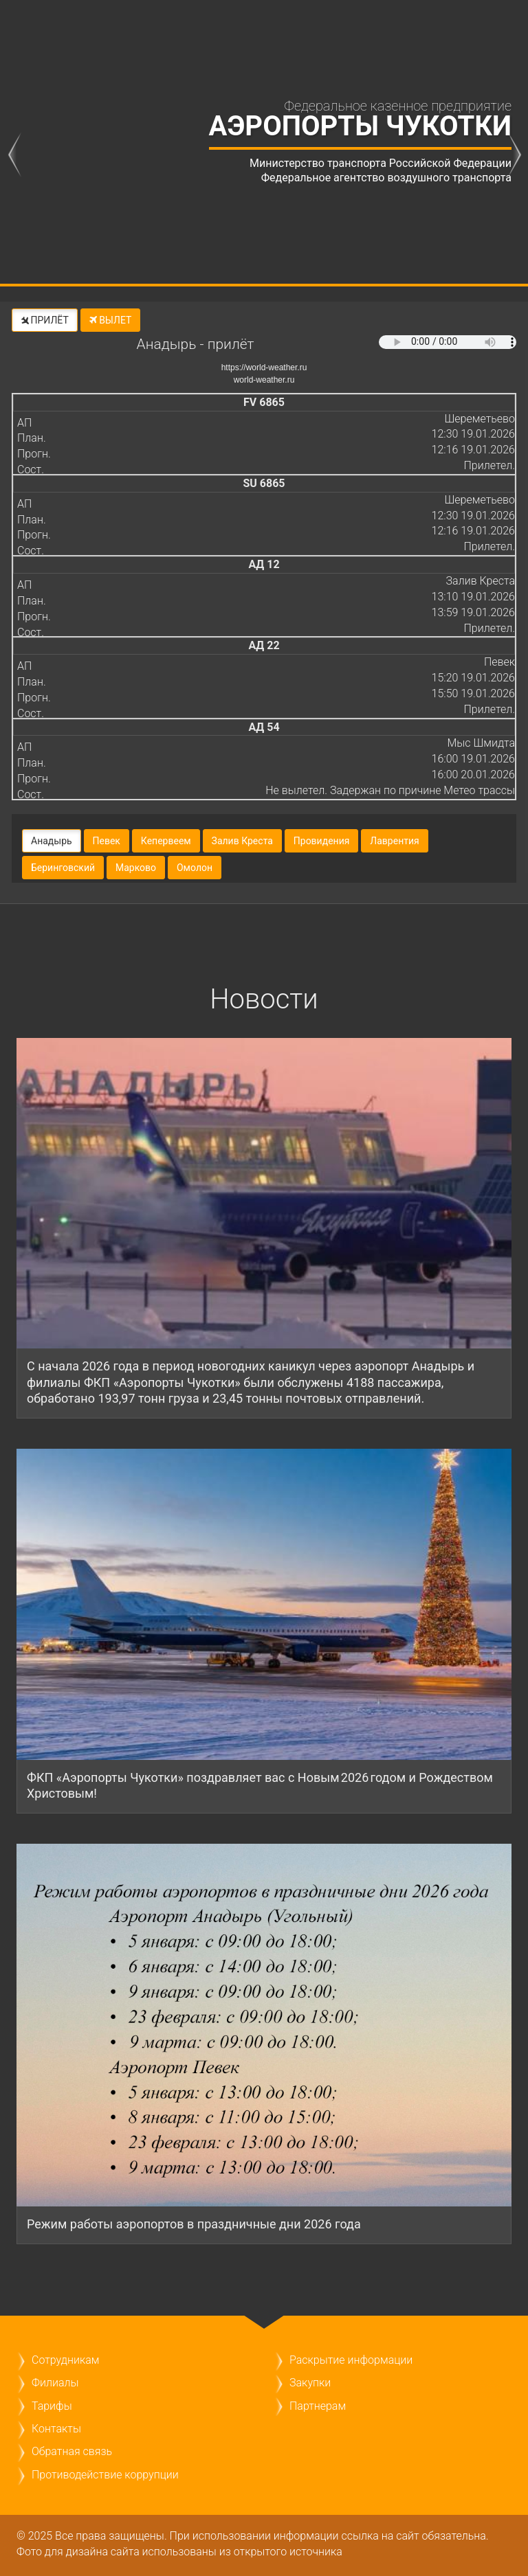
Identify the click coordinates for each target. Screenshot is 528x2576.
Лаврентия (394, 840)
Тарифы (52, 2406)
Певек (106, 840)
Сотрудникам (65, 2359)
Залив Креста (242, 840)
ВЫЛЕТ (110, 320)
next (514, 154)
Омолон (194, 867)
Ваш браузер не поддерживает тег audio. (447, 342)
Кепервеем (166, 840)
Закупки (310, 2382)
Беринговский (63, 867)
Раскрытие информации (350, 2359)
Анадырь (51, 840)
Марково (136, 867)
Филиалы (55, 2382)
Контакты (56, 2428)
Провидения (322, 840)
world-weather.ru (264, 380)
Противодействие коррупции (105, 2474)
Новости (264, 999)
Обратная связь (72, 2451)
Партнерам (317, 2406)
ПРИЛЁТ (44, 320)
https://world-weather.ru (264, 367)
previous (14, 154)
